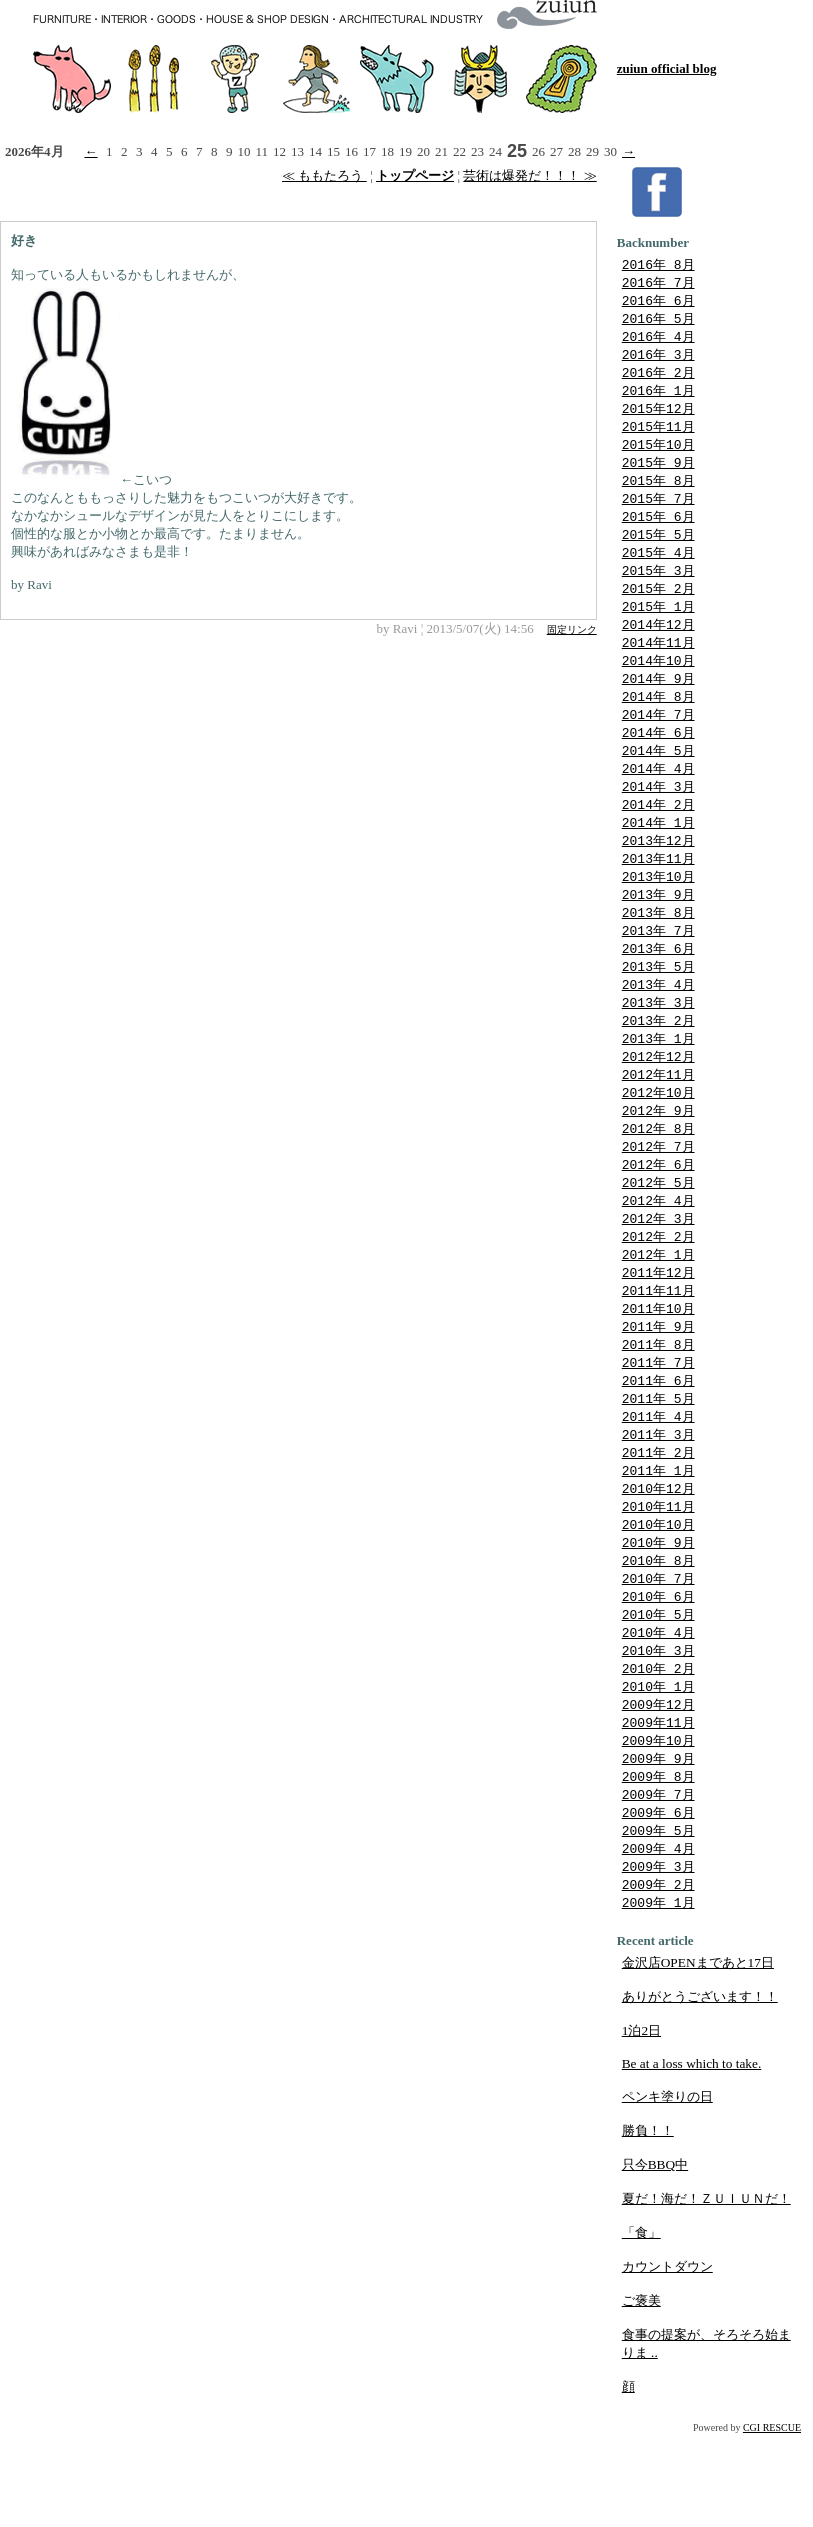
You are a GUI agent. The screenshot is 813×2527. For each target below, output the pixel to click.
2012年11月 (658, 1120)
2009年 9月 (658, 1842)
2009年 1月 (658, 1994)
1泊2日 (641, 2122)
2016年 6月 (658, 303)
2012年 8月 (658, 1177)
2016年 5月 (658, 322)
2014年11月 (658, 664)
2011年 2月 (658, 1519)
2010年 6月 (658, 1671)
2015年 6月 (658, 531)
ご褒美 (641, 2392)
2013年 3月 (658, 1044)
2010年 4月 (658, 1709)
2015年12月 (658, 417)
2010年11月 (658, 1576)
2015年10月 (658, 455)
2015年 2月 (658, 607)
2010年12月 (658, 1557)
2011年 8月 (658, 1405)
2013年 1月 (658, 1082)
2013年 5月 (658, 1006)
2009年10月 (658, 1823)
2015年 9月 (658, 474)
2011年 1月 (658, 1538)
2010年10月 (658, 1595)
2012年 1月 (658, 1310)
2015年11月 (658, 436)
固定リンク (572, 629)
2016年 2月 (658, 379)
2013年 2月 (658, 1063)
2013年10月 (658, 911)
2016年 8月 (658, 265)
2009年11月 (658, 1804)
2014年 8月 (658, 721)
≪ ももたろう (324, 175)
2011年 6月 (658, 1443)
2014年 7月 (658, 740)
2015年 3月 (658, 588)
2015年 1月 (658, 626)
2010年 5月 (658, 1690)
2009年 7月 (658, 1880)
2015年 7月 (658, 512)
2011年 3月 (658, 1500)
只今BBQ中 (655, 2256)
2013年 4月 (658, 1025)
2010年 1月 (658, 1766)
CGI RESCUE (772, 2519)
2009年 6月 (658, 1899)
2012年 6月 (658, 1215)
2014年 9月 (658, 702)
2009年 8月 (658, 1861)
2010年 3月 (658, 1728)
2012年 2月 (658, 1291)
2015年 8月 (658, 493)
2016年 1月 (658, 398)
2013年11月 (658, 892)
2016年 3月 (658, 360)
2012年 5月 (658, 1234)
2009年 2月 (658, 1975)
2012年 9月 (658, 1158)
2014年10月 (658, 683)
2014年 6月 (658, 759)
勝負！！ (648, 2222)
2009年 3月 (658, 1956)
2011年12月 (658, 1329)
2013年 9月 (658, 930)
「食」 (641, 2324)
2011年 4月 (658, 1481)
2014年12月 (658, 645)
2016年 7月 (658, 284)
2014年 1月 (658, 854)
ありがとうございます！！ (700, 2088)
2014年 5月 (658, 778)
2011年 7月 (658, 1424)
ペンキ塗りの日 (667, 2188)
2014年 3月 (658, 816)
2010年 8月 (658, 1633)
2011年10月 (658, 1367)
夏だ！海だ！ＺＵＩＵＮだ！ (706, 2290)
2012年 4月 (658, 1253)
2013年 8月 (658, 949)
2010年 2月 (658, 1747)
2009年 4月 (658, 1937)
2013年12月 (658, 873)
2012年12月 (658, 1101)
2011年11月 (658, 1348)
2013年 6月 (658, 987)
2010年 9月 (658, 1614)
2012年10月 (658, 1139)
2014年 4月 (658, 797)
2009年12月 (658, 1785)
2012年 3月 (658, 1272)
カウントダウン (667, 2358)
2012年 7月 (658, 1196)
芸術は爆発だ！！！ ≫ (529, 175)
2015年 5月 (658, 550)
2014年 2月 (658, 835)
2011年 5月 (658, 1462)
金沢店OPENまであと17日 (698, 2054)
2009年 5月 (658, 1918)
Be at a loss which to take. (692, 2155)
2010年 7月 (658, 1652)
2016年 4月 (658, 341)
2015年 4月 (658, 569)
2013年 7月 (658, 968)
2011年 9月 (658, 1386)
